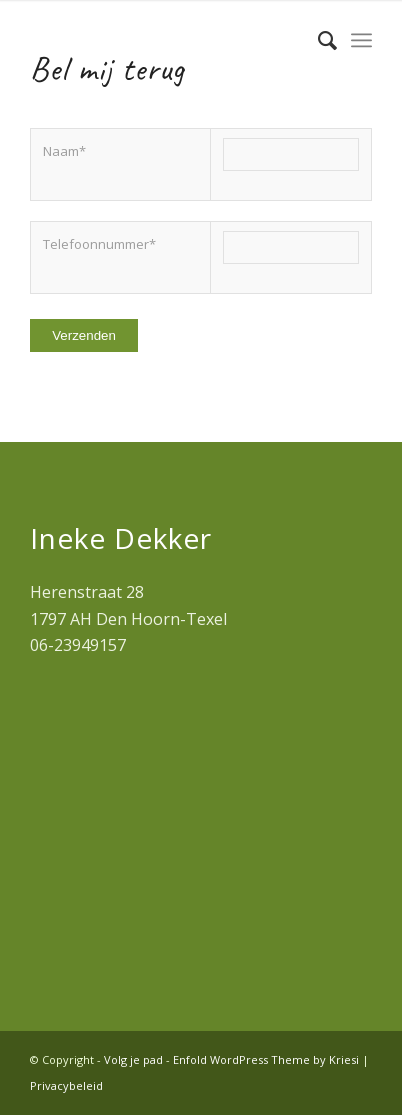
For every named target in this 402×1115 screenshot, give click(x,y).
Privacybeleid (66, 1085)
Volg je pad (133, 1059)
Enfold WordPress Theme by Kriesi (266, 1059)
